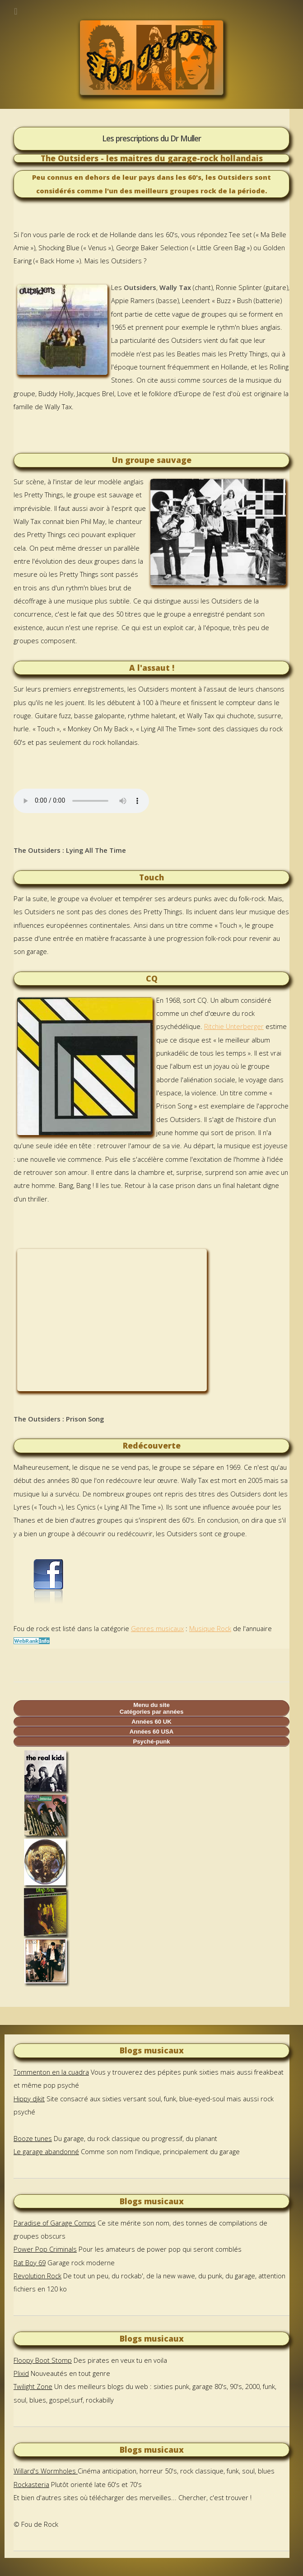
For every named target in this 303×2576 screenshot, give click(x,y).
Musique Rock (210, 1628)
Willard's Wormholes (46, 2470)
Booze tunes (33, 2138)
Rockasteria (31, 2484)
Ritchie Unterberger (234, 1026)
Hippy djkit (29, 2098)
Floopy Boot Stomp (43, 2360)
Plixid (21, 2373)
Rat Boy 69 (30, 2262)
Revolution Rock (37, 2275)
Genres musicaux (157, 1628)
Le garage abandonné (46, 2151)
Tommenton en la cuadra (51, 2071)
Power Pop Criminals (45, 2248)
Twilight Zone (33, 2386)
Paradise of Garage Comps (55, 2222)
